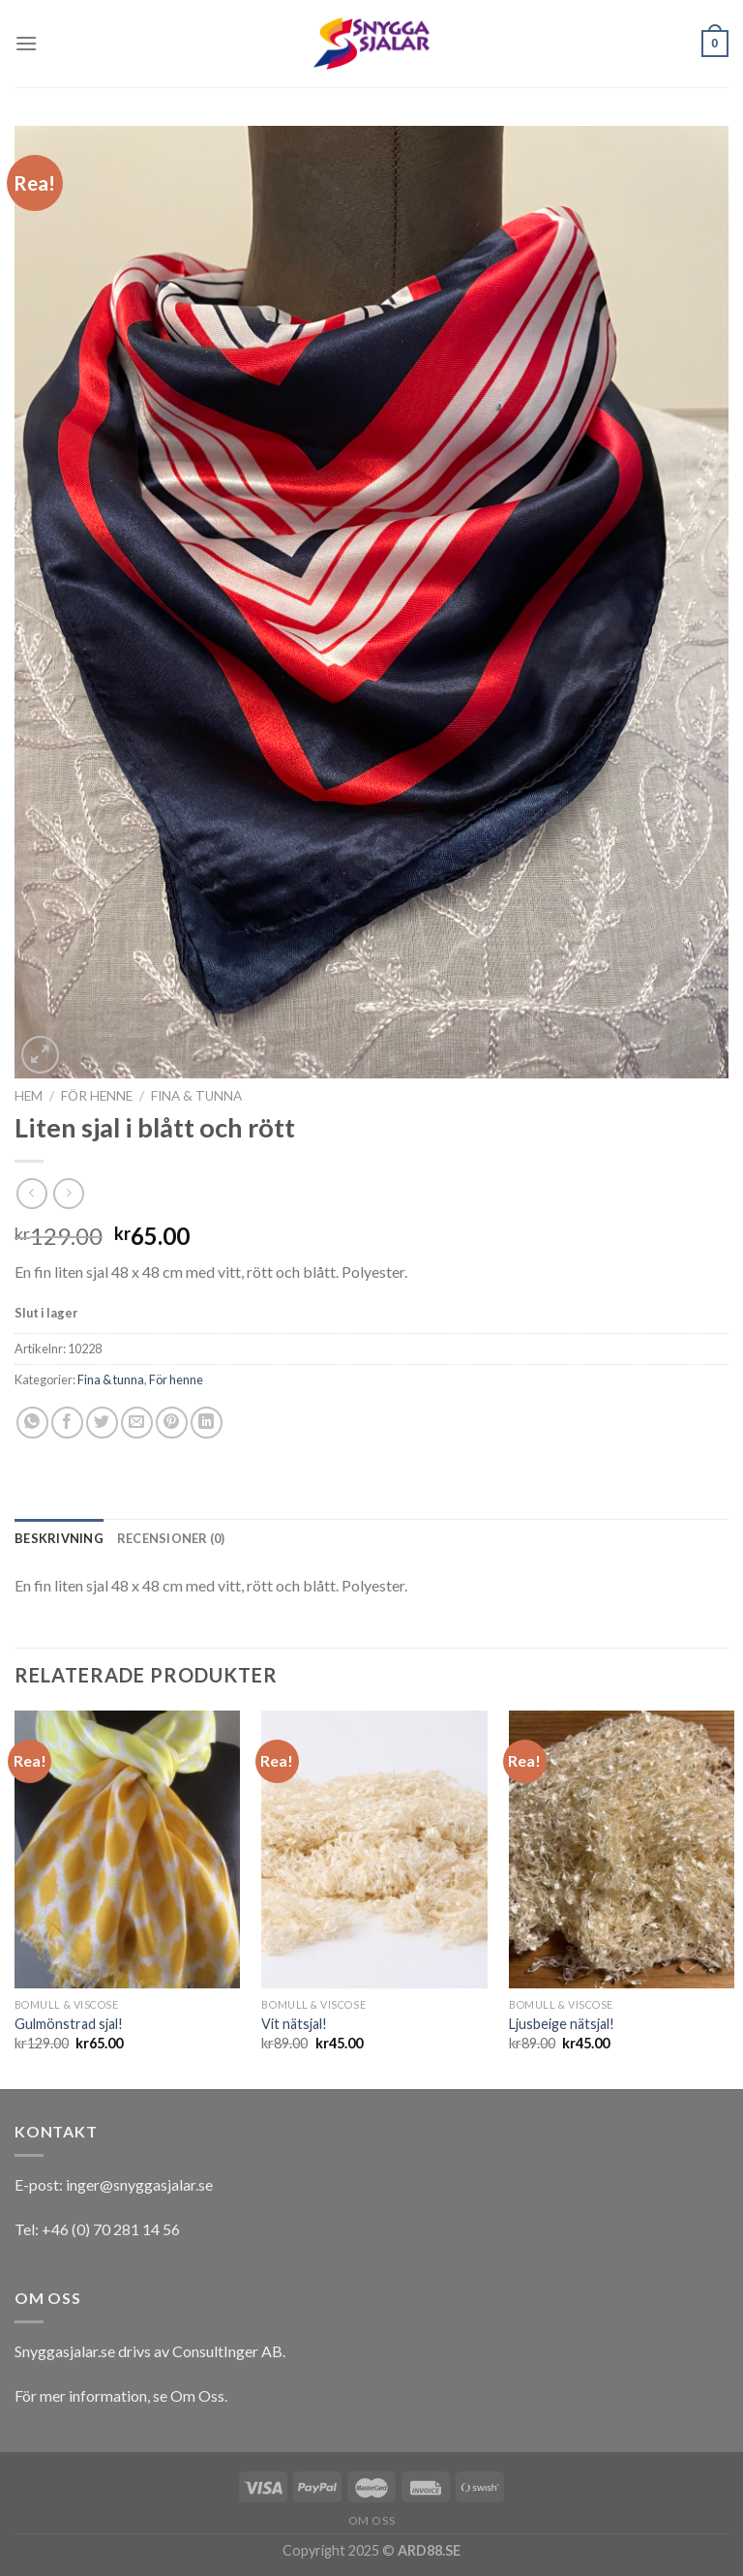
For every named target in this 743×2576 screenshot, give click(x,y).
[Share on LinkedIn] (207, 1423)
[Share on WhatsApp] (32, 1423)
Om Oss (197, 2395)
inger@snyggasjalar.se (139, 2184)
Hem (29, 1096)
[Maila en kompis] (137, 1423)
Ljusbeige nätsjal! (561, 2023)
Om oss (372, 2520)
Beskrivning (59, 1538)
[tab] (59, 1538)
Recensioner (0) (171, 1538)
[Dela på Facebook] (67, 1423)
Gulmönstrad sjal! (69, 2023)
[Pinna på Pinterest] (172, 1423)
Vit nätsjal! (294, 2023)
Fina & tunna (196, 1096)
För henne (97, 1096)
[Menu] (26, 43)
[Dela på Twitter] (102, 1423)
